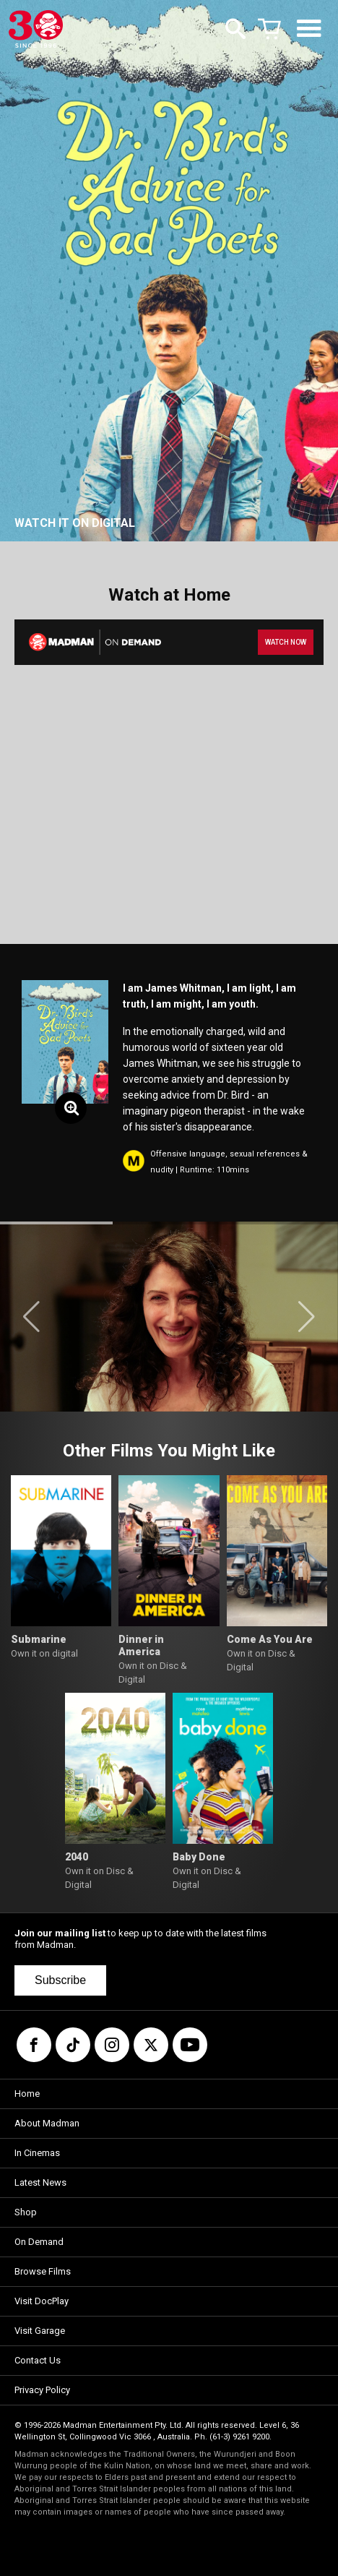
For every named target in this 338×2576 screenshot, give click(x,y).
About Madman (46, 2123)
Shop (25, 2212)
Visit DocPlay (41, 2301)
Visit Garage (39, 2330)
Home (27, 2093)
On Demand (39, 2241)
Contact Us (37, 2360)
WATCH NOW (285, 642)
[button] (31, 1317)
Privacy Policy (42, 2389)
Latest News (40, 2182)
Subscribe (60, 1980)
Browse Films (42, 2271)
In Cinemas (37, 2152)
